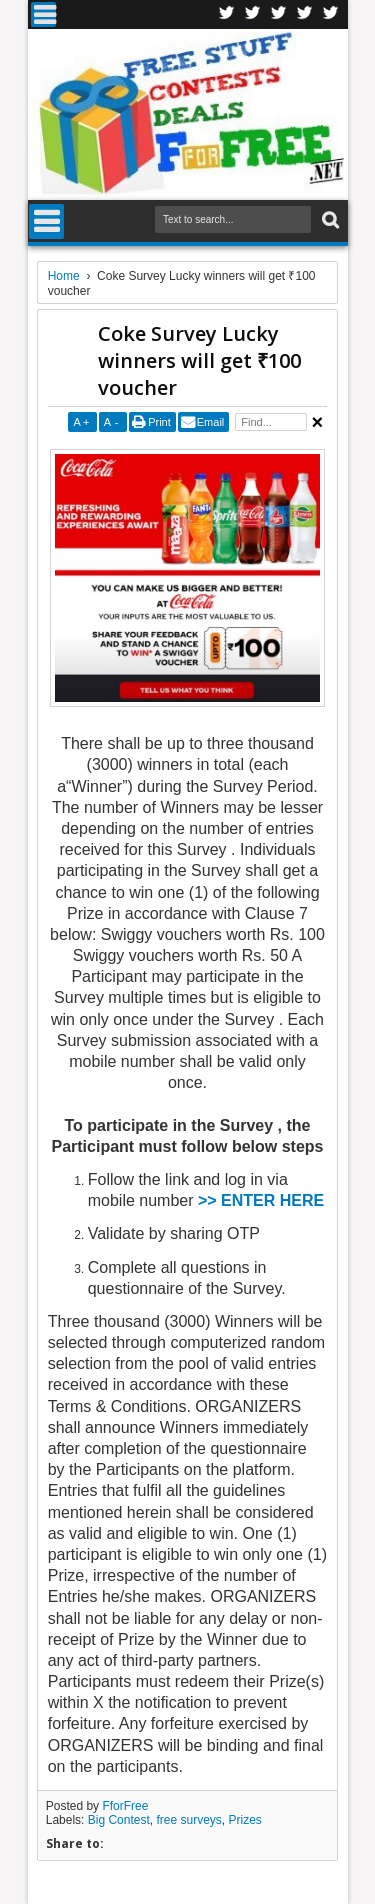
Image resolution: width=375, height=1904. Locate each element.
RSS (305, 14)
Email (211, 422)
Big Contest (119, 1820)
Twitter (253, 14)
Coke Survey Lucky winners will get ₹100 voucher (199, 360)
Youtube (331, 14)
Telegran (279, 14)
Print (159, 422)
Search (328, 220)
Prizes (244, 1820)
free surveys (188, 1820)
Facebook (227, 14)
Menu (43, 14)
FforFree (125, 1806)
